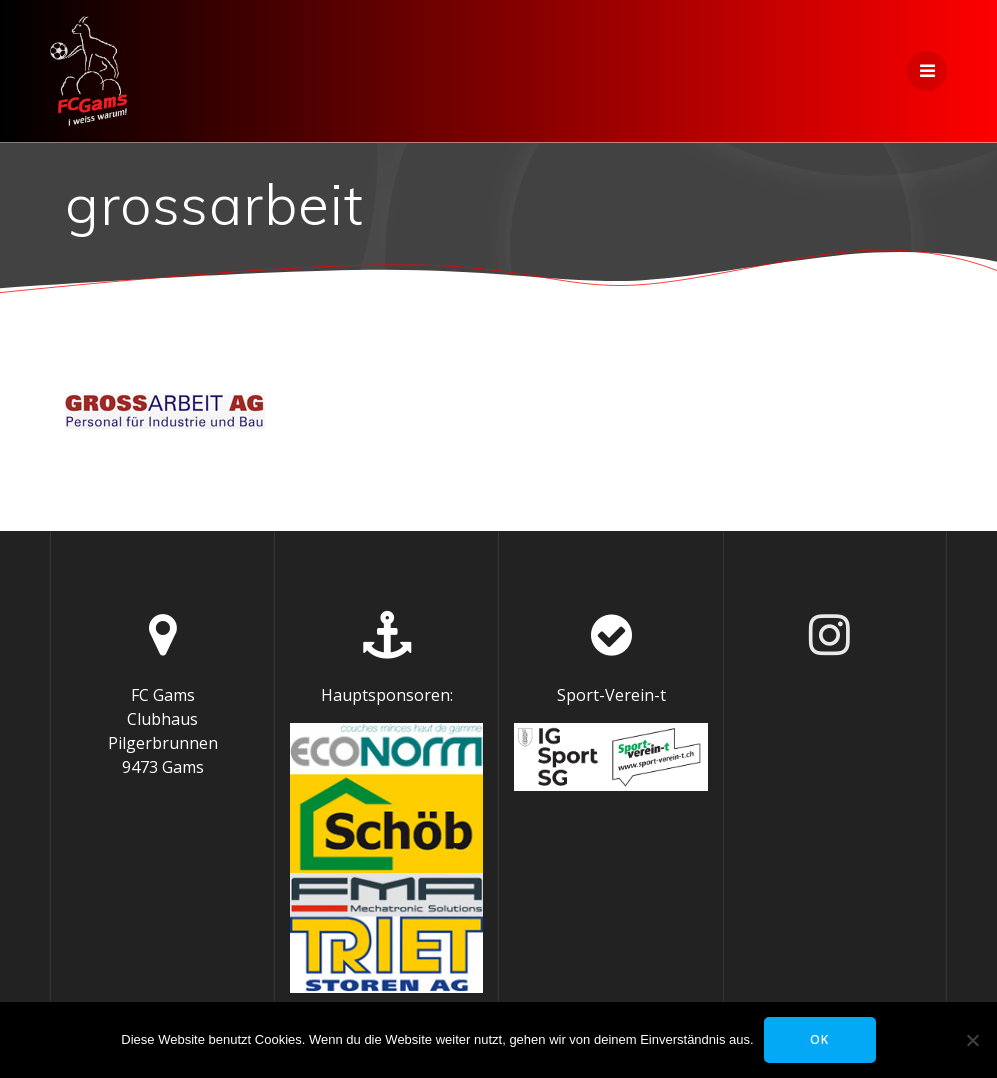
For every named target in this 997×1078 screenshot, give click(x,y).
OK (819, 1039)
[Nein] (972, 1040)
